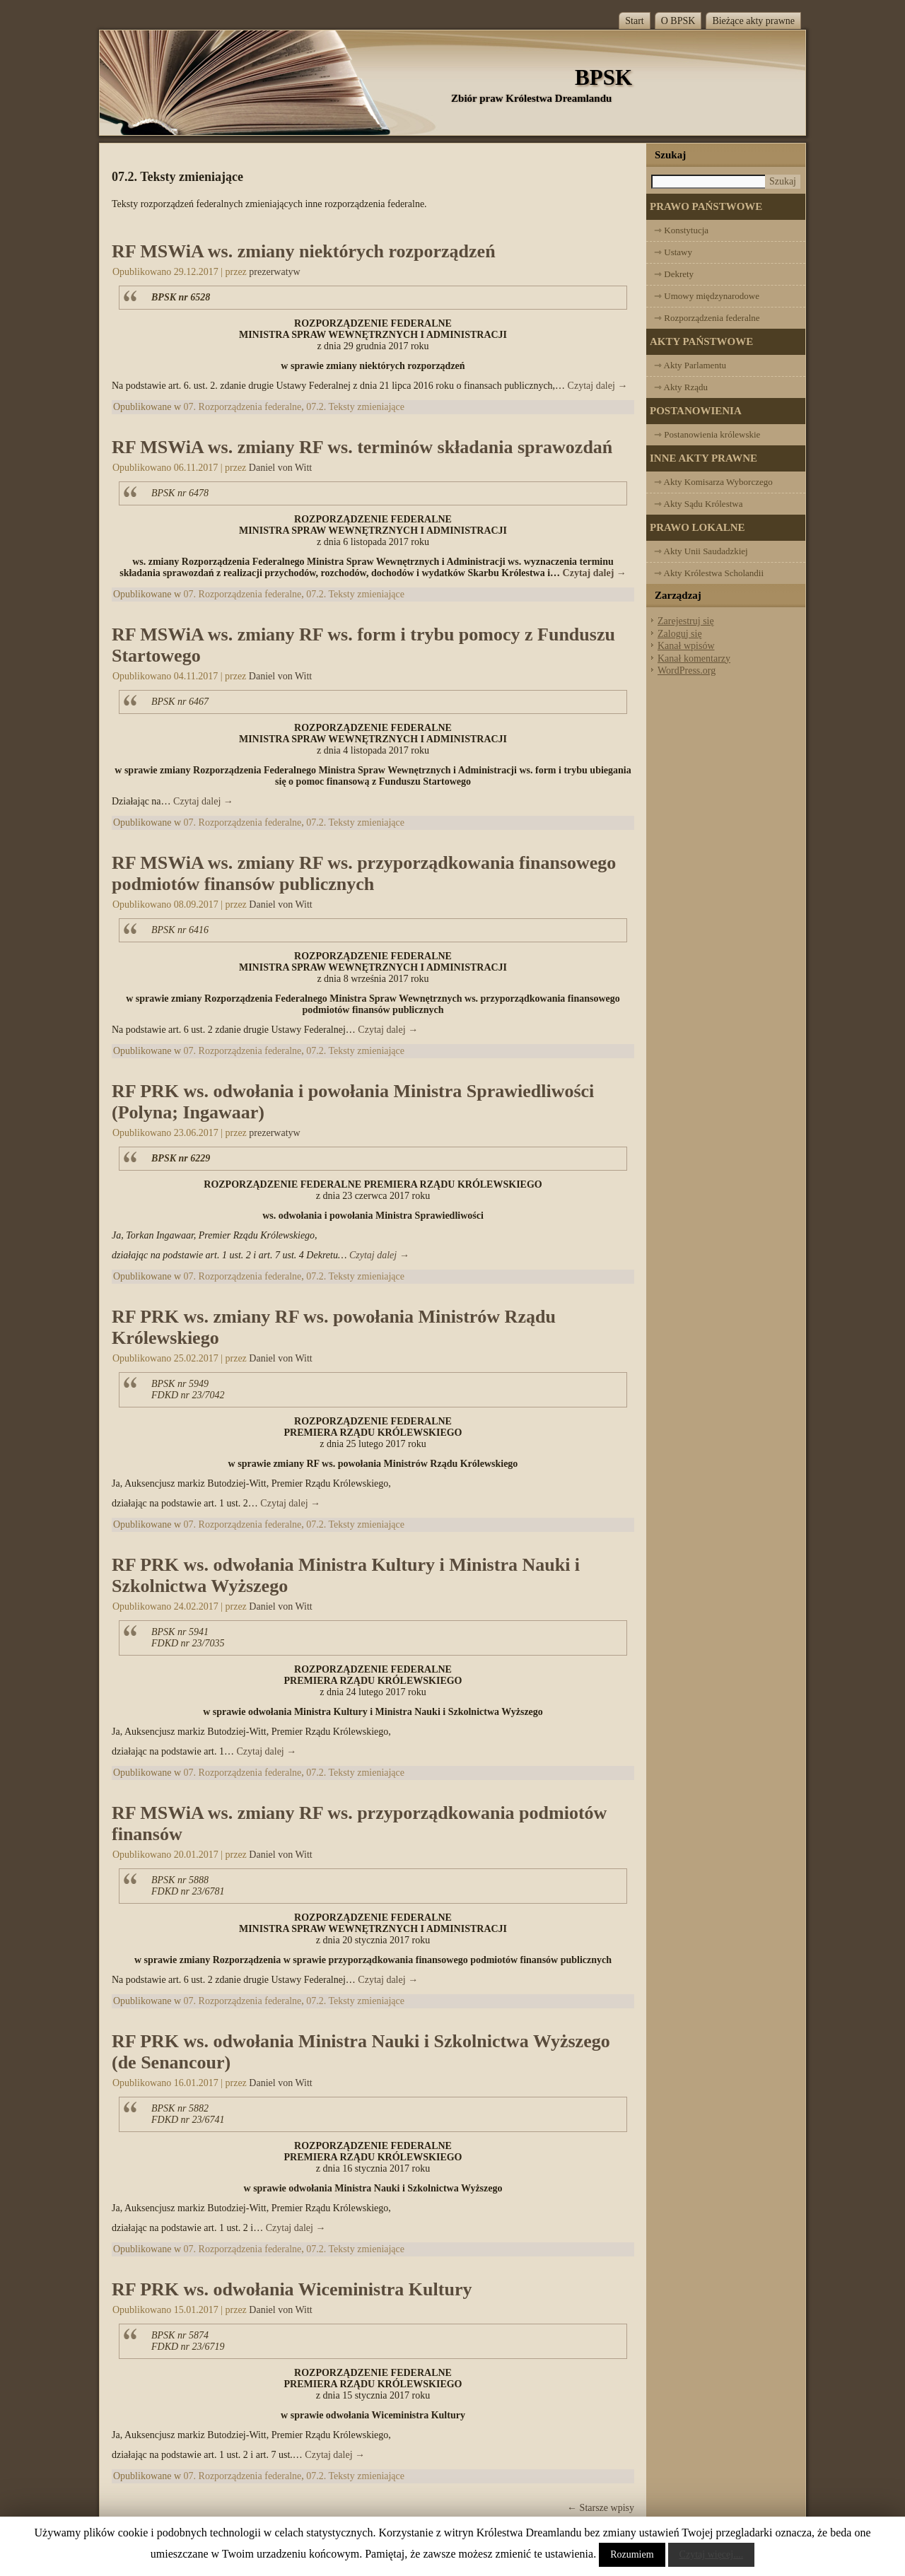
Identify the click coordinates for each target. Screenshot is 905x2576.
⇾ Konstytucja (681, 230)
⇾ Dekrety (674, 274)
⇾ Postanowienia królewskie (707, 434)
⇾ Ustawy (673, 252)
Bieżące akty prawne (753, 21)
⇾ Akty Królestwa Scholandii (709, 573)
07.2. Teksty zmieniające (355, 407)
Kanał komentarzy (694, 658)
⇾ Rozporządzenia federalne (707, 317)
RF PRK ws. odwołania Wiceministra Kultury (292, 2289)
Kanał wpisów (686, 645)
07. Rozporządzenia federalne (243, 407)
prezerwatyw (274, 272)
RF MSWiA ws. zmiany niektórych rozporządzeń (304, 251)
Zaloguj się (680, 633)
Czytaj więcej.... (711, 2554)
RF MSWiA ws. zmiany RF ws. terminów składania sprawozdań (362, 447)
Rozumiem (631, 2554)
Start (634, 21)
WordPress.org (687, 670)
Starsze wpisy (600, 2507)
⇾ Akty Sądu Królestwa (698, 503)
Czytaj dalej (598, 385)
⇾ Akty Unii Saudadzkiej (701, 551)
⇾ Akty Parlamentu (690, 365)
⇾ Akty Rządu (681, 387)
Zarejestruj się (686, 621)
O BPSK (678, 21)
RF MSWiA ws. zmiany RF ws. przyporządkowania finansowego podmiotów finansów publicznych (364, 873)
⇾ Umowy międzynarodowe (706, 296)
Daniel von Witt (280, 467)
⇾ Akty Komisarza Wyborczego (713, 481)
